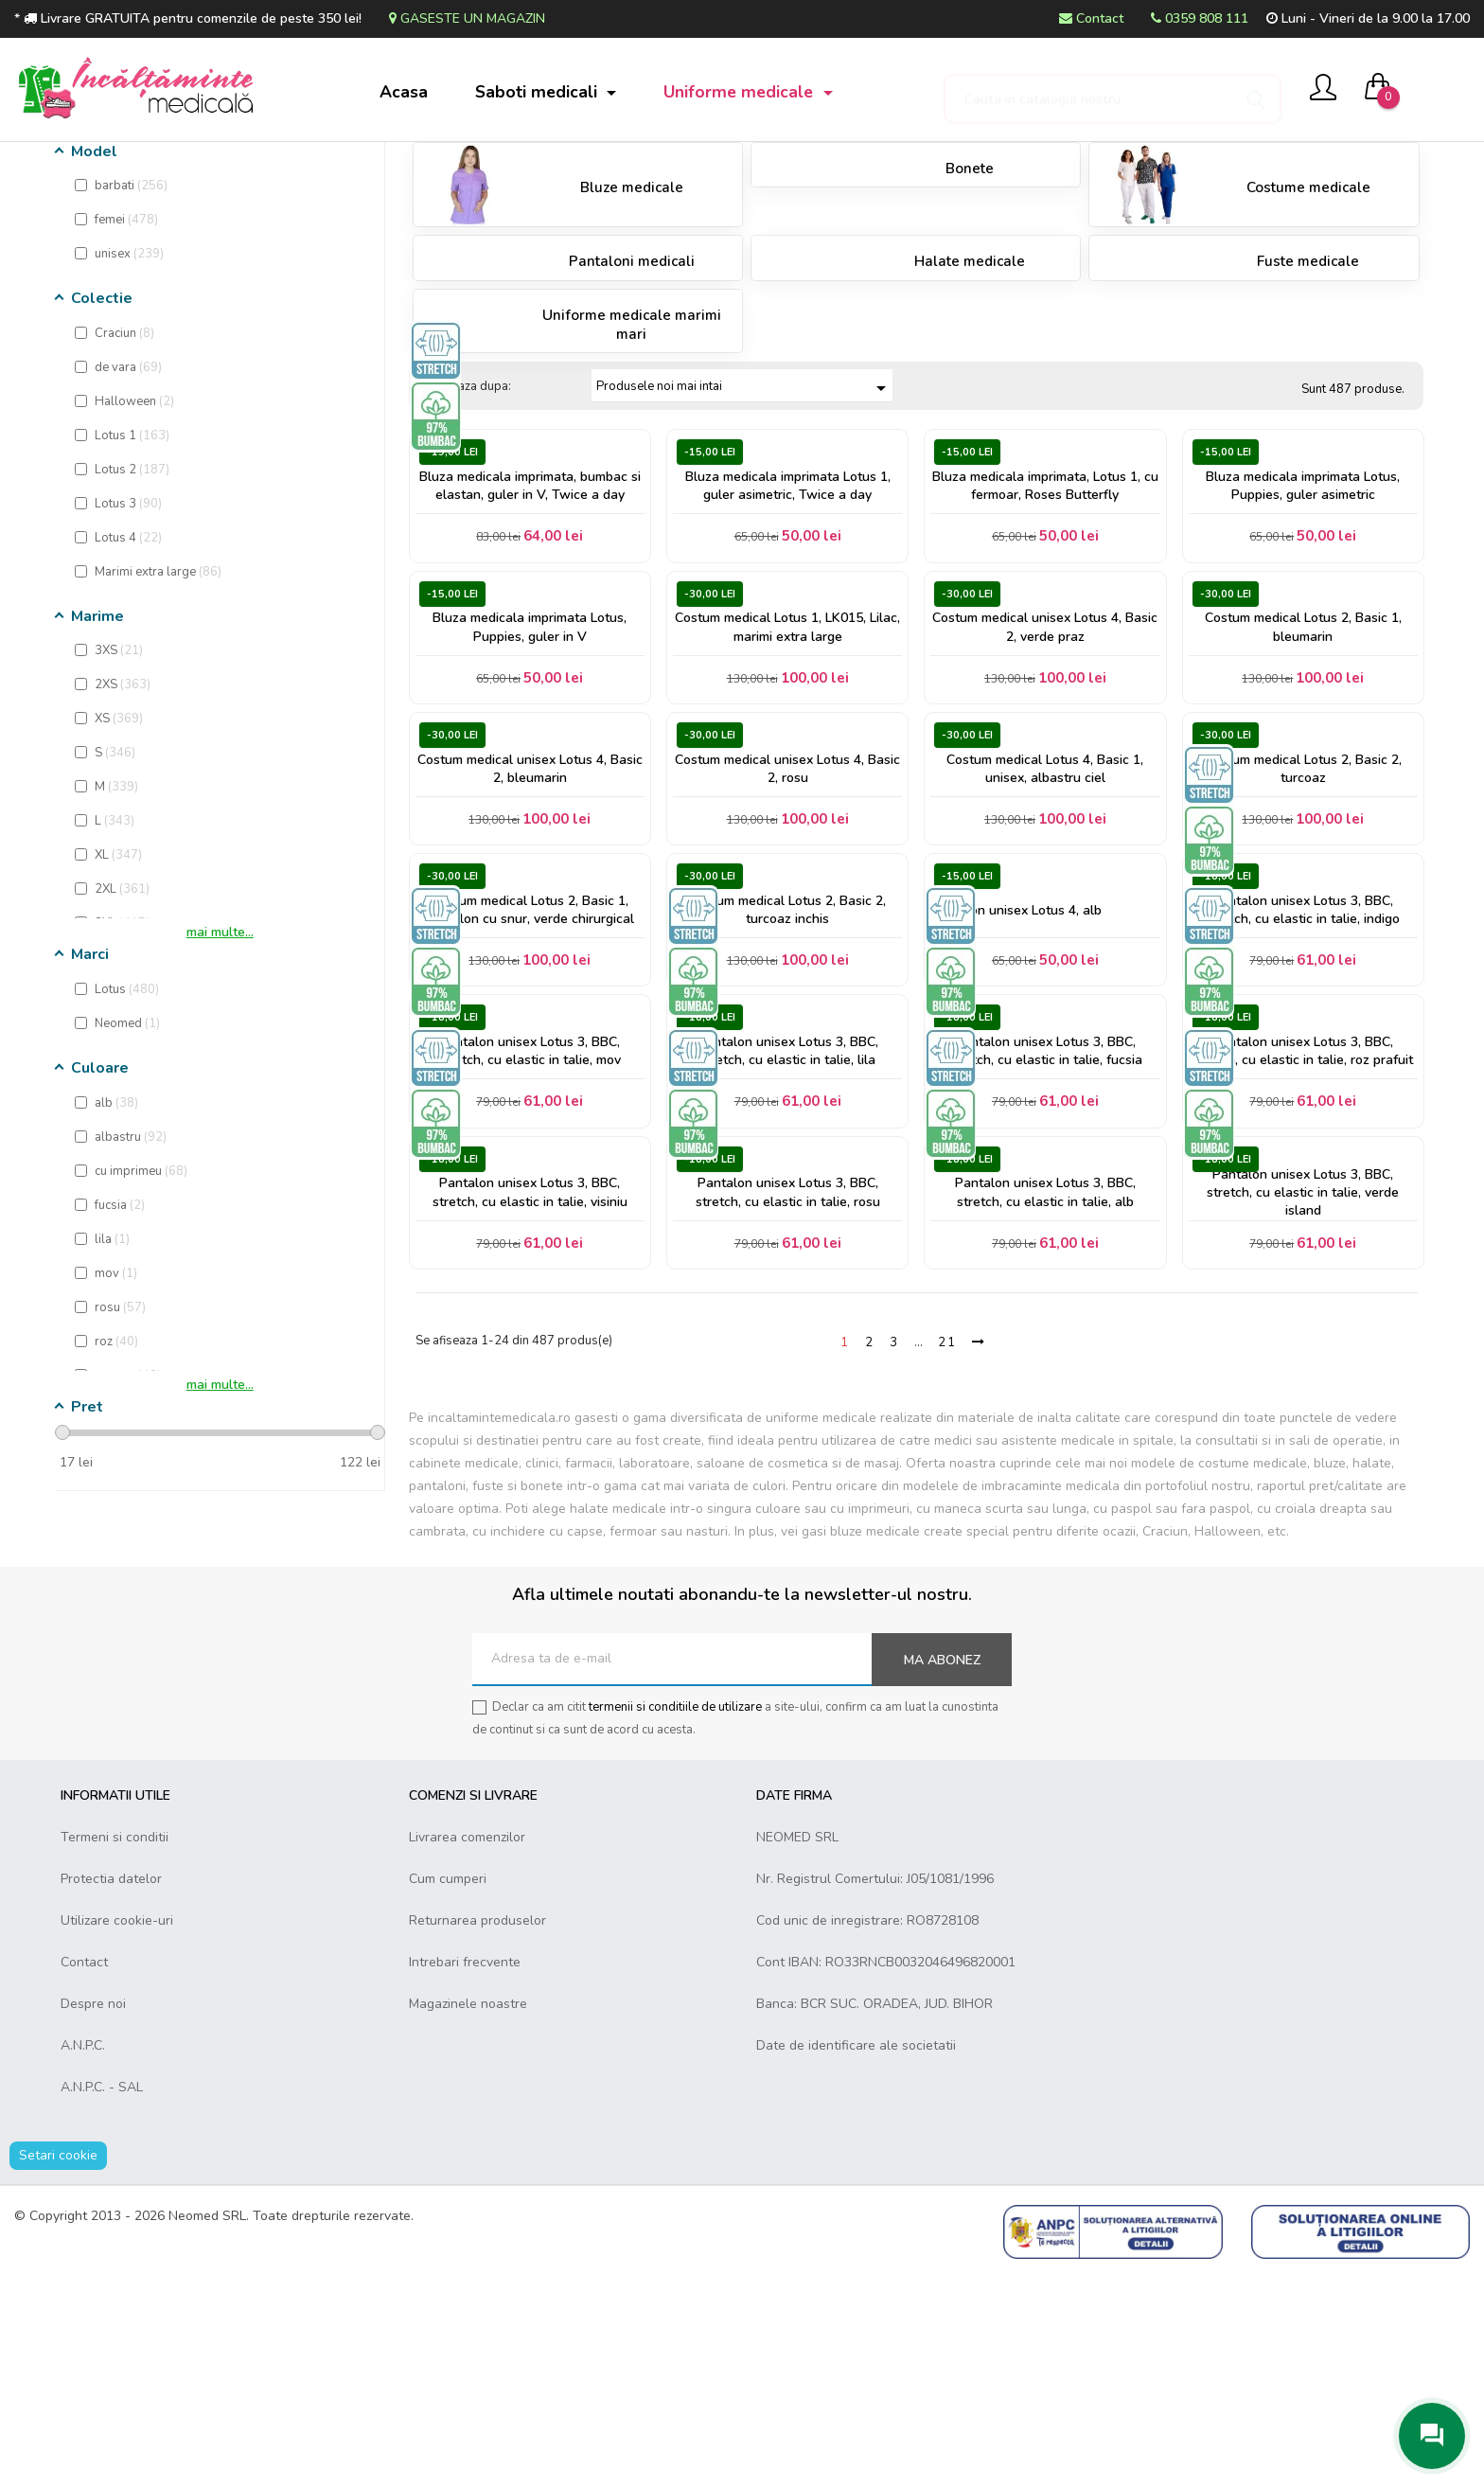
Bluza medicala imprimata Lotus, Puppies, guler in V (530, 778)
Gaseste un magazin (467, 18)
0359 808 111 (1199, 18)
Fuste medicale (1308, 395)
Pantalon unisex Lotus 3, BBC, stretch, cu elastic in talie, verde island (1303, 1396)
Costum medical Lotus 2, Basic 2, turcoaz (1303, 933)
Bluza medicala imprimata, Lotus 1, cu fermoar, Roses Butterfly (1045, 624)
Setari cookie (58, 2368)
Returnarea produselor (477, 2133)
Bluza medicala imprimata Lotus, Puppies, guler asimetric (1303, 624)
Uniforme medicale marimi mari (631, 458)
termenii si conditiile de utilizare (675, 1919)
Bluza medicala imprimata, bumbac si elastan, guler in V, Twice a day (530, 624)
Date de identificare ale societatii (856, 2258)
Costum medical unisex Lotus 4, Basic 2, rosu (787, 933)
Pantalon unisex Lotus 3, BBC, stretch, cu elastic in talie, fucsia (1045, 1241)
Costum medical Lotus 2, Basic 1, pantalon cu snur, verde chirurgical (529, 1087)
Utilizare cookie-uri (117, 2133)
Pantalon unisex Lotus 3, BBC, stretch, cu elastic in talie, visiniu (530, 1396)
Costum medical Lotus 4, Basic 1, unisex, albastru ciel (1044, 933)
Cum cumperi (447, 2092)
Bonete (969, 302)
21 (947, 1555)
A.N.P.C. (83, 2258)
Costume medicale (1308, 321)
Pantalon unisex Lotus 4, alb (1019, 1087)
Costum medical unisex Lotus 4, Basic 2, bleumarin (530, 933)
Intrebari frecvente (465, 2175)
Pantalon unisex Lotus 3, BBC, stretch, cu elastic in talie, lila (788, 1241)
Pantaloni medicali (632, 395)
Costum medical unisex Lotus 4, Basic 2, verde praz (1045, 778)
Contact (1091, 18)
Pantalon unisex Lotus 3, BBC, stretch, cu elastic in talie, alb (1045, 1396)
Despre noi (93, 2217)
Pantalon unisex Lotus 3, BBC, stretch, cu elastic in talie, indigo (1303, 1087)
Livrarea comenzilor (467, 2050)
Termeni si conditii (114, 2050)
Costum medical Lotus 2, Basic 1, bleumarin (1303, 778)
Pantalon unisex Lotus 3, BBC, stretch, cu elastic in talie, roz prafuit (1302, 1241)
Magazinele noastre (468, 2217)
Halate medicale (969, 395)
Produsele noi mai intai (744, 521)
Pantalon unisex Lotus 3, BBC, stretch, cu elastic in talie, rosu (788, 1396)
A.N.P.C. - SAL (102, 2300)
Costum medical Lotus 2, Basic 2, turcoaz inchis (787, 1087)
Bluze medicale (631, 321)
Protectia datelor (111, 2092)
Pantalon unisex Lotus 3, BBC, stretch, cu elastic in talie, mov (529, 1241)
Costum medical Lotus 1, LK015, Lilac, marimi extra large (787, 778)
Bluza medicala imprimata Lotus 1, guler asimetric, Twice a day (788, 624)
